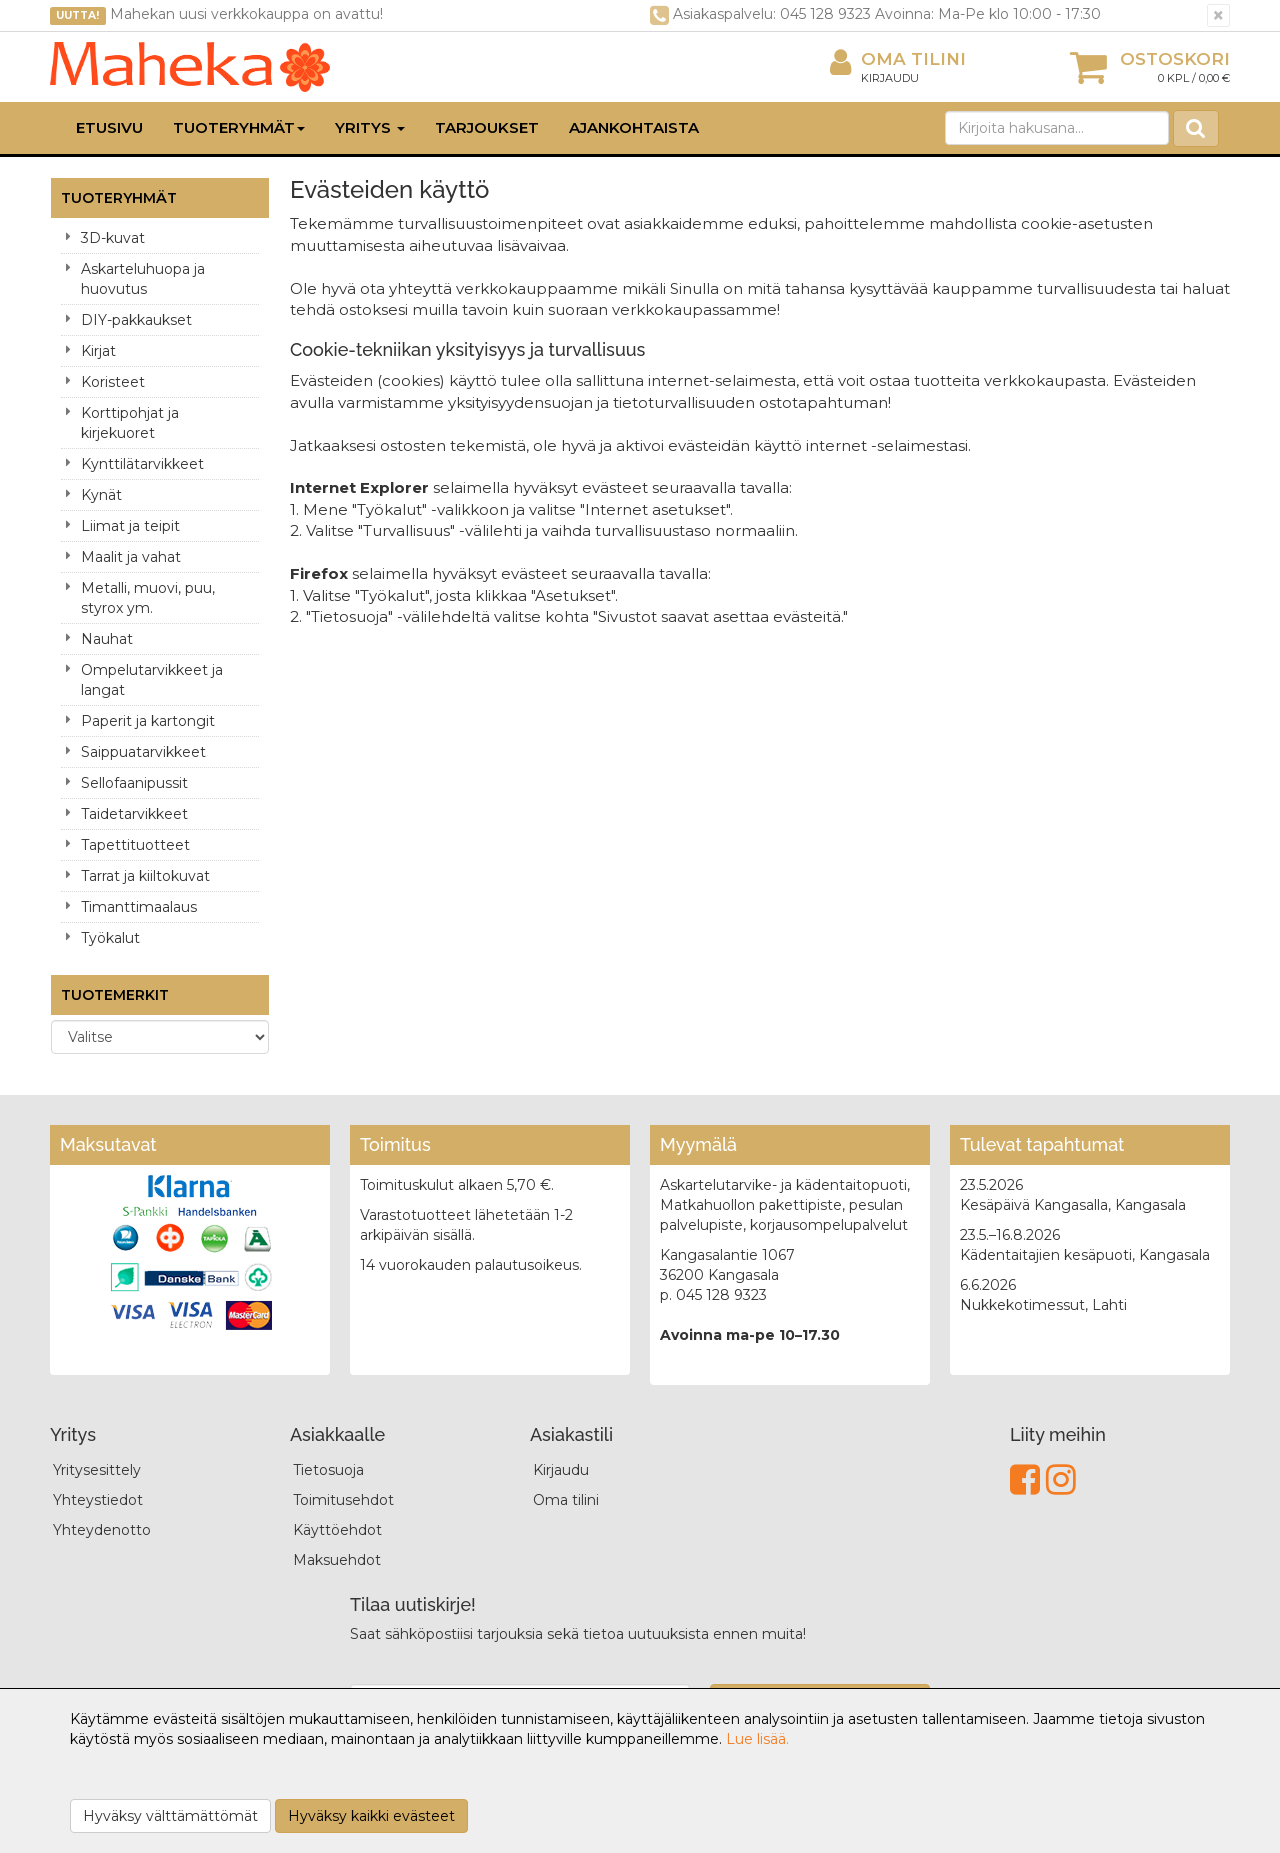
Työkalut (110, 938)
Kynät (101, 495)
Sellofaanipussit (134, 783)
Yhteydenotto (102, 1530)
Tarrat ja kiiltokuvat (145, 876)
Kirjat (98, 351)
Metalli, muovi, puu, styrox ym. (148, 598)
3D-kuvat (113, 238)
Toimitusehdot (343, 1500)
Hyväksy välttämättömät (170, 1816)
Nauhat (107, 639)
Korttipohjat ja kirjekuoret (130, 423)
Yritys (370, 127)
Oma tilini (898, 59)
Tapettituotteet (135, 845)
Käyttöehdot (337, 1530)
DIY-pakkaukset (136, 320)
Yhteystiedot (98, 1500)
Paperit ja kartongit (148, 721)
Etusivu (109, 127)
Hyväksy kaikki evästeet (371, 1816)
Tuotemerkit (115, 995)
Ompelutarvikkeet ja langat (152, 680)
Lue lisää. (757, 1739)
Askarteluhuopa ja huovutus (143, 279)
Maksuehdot (337, 1560)
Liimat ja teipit (130, 526)
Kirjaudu (890, 78)
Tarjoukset (487, 127)
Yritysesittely (97, 1470)
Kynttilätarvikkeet (142, 464)
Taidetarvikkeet (134, 814)
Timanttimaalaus (139, 907)
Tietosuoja (328, 1470)
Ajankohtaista (634, 127)
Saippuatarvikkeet (143, 752)
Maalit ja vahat (131, 557)
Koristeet (113, 382)
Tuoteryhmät (239, 127)
